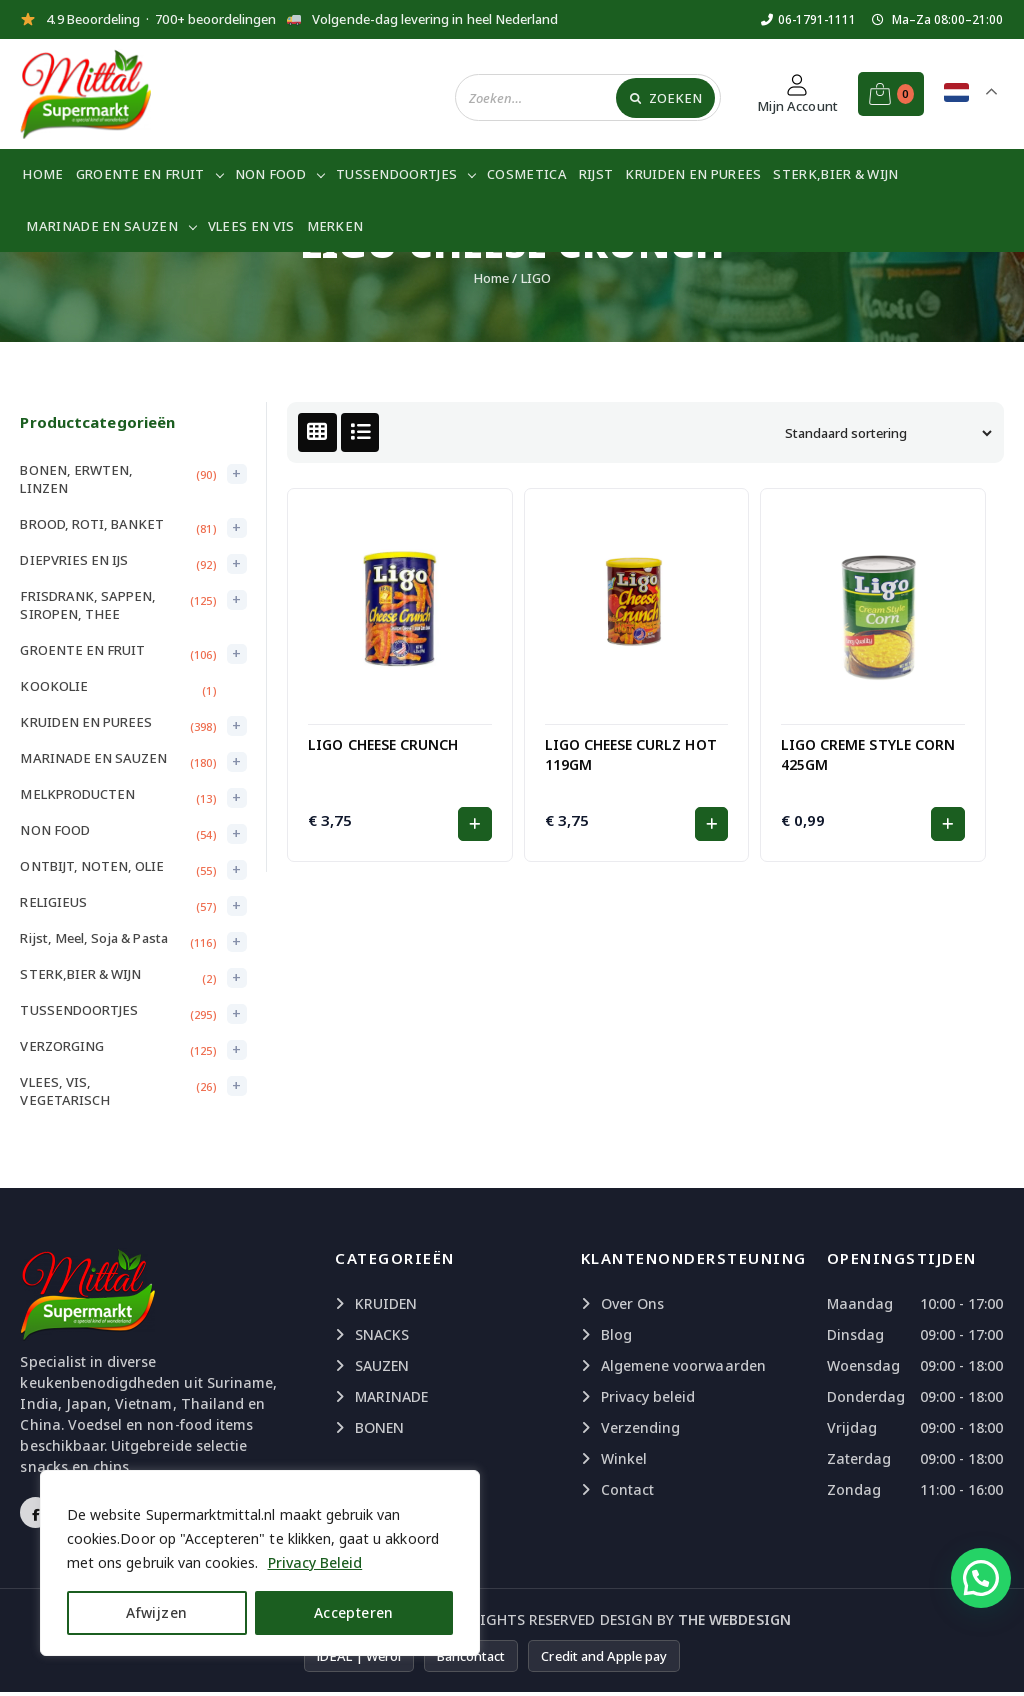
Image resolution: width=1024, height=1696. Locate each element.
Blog (616, 1334)
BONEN (379, 1427)
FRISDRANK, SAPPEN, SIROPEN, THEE (88, 605)
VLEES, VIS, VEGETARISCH (65, 1091)
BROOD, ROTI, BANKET (92, 524)
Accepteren (354, 1612)
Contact (627, 1489)
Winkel (624, 1458)
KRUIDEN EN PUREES (693, 174)
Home (42, 174)
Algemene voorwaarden (683, 1365)
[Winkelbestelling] (886, 433)
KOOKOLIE (53, 686)
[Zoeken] (665, 97)
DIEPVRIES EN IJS (74, 560)
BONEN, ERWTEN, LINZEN (76, 479)
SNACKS (382, 1334)
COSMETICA (527, 174)
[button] (474, 824)
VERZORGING (62, 1046)
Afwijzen (156, 1612)
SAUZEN (382, 1365)
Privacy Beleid (315, 1562)
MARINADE (391, 1396)
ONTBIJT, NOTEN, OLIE (92, 866)
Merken (335, 226)
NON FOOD (270, 174)
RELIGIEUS (53, 902)
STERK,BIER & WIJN (835, 174)
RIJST (596, 174)
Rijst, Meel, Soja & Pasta (93, 938)
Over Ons (632, 1303)
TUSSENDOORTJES (396, 174)
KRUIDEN (386, 1303)
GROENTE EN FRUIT (140, 174)
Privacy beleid (648, 1396)
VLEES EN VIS (251, 226)
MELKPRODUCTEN (77, 794)
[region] (260, 1563)
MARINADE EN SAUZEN (101, 226)
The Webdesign (734, 1619)
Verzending (641, 1427)
